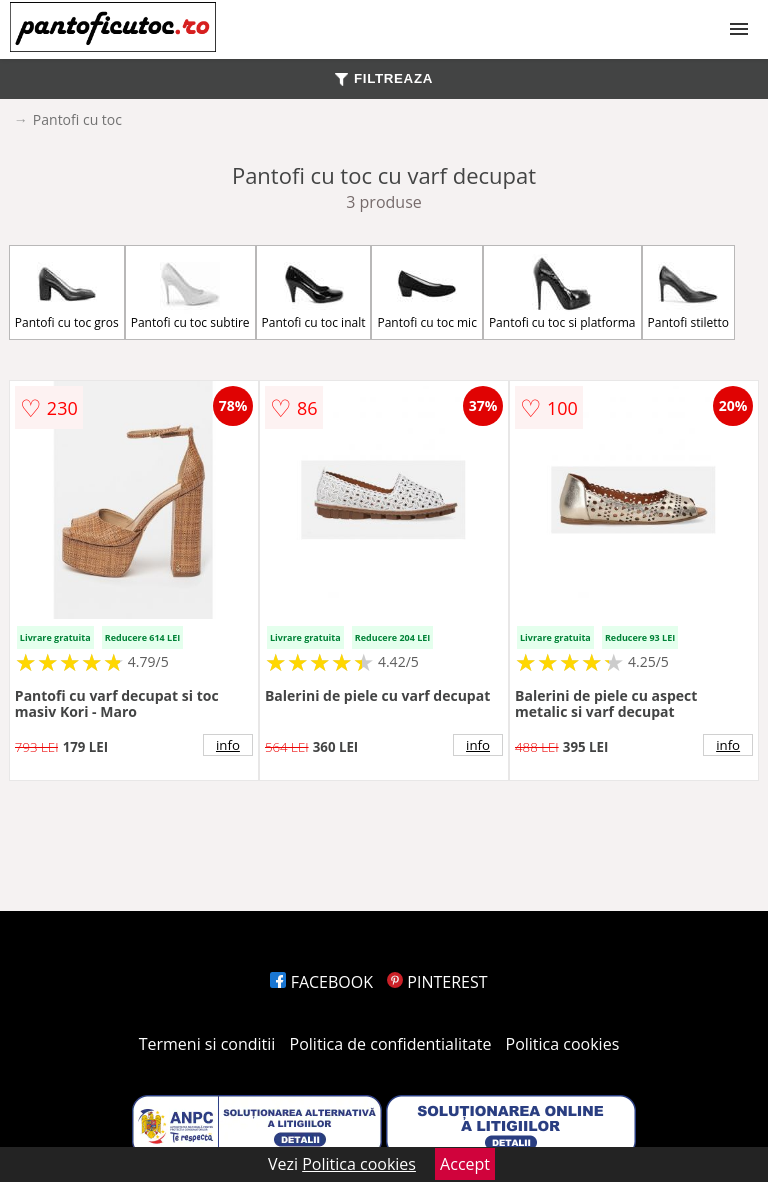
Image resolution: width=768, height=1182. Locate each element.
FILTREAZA (384, 78)
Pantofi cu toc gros (67, 292)
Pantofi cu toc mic (426, 292)
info (228, 745)
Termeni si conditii (207, 1044)
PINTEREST (437, 982)
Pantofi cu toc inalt (314, 292)
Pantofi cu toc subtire (190, 292)
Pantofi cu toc (77, 119)
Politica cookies (563, 1044)
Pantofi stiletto (689, 292)
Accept (465, 1164)
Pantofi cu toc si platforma (562, 292)
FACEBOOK (321, 982)
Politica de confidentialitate (391, 1044)
